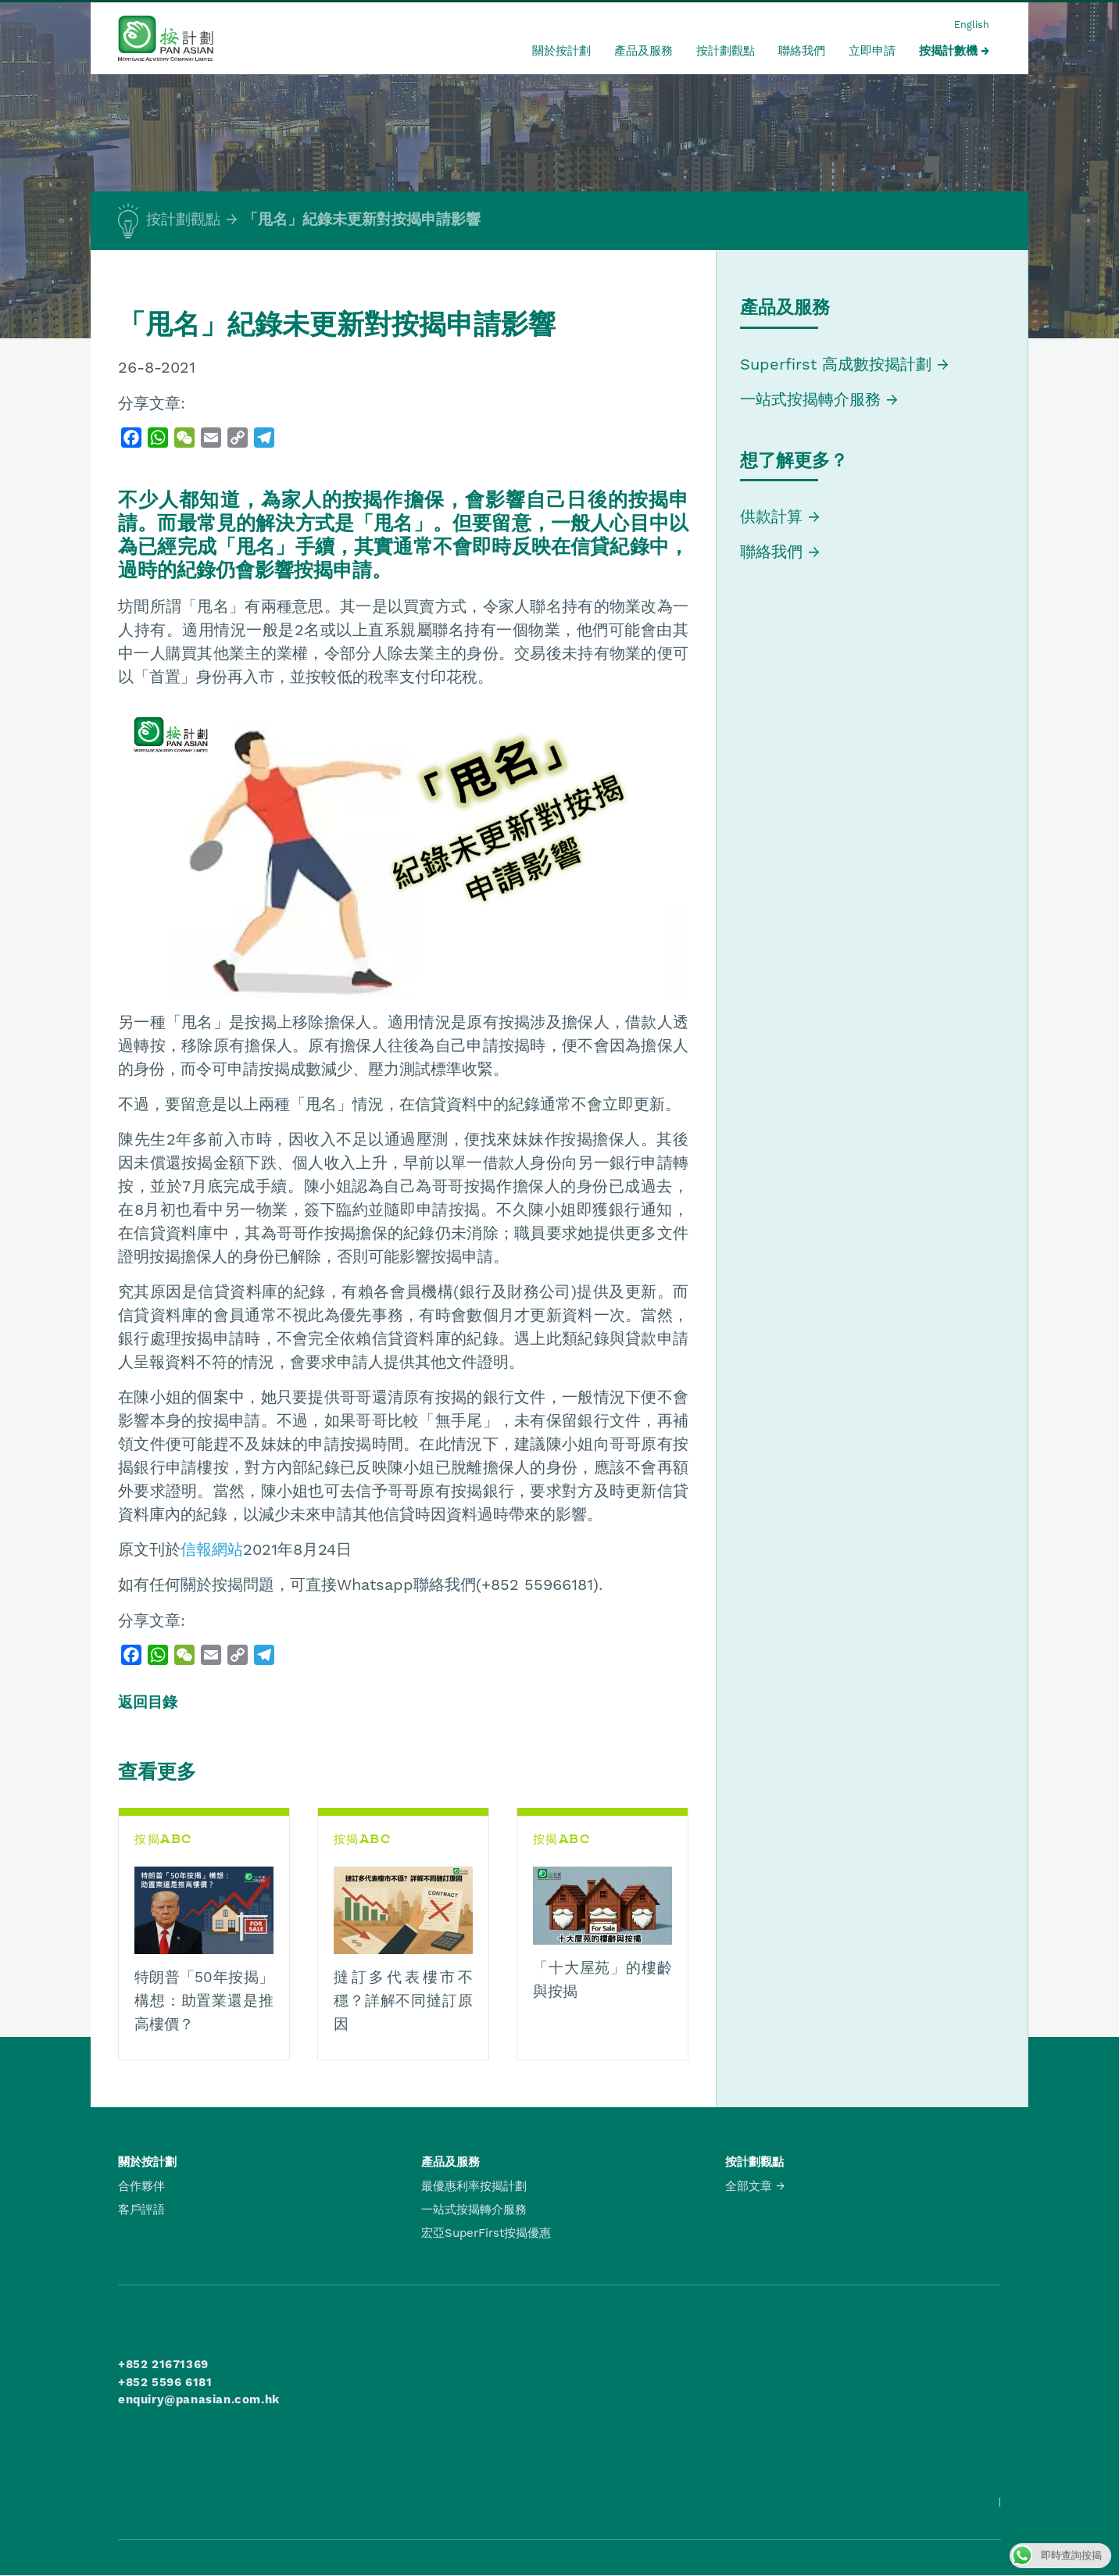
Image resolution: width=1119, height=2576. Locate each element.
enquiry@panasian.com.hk (199, 2399)
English (971, 24)
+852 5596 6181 (165, 2382)
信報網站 (212, 1549)
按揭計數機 (948, 51)
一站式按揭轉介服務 (813, 399)
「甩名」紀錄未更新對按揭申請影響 (362, 219)
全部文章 (748, 2186)
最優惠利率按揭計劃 (474, 2186)
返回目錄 (147, 1702)
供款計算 (771, 516)
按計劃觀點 (725, 51)
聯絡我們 (801, 51)
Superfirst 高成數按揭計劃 (835, 364)
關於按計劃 (561, 51)
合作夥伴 (141, 2186)
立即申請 (872, 51)
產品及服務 (643, 51)
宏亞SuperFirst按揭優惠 (486, 2233)
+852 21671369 (163, 2364)
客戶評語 (141, 2210)
